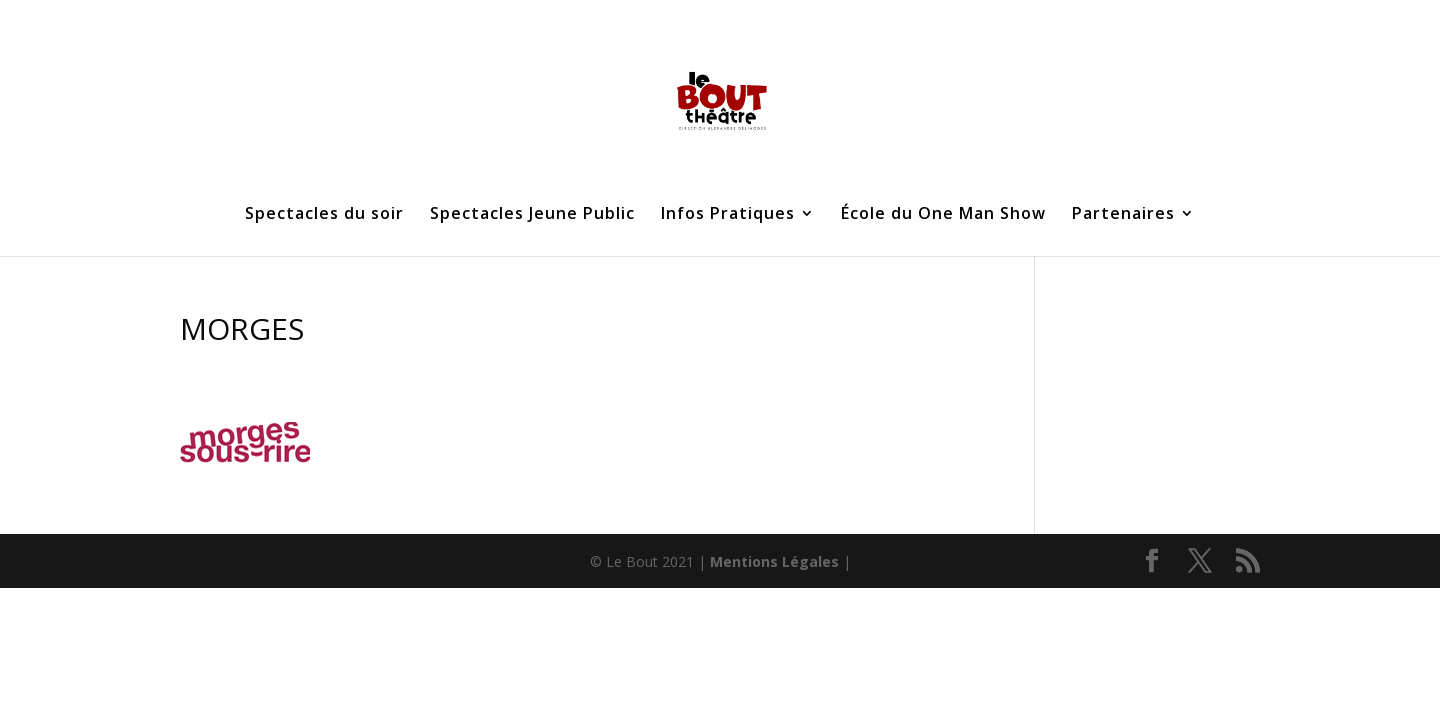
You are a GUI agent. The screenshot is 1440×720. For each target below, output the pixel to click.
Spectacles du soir (324, 215)
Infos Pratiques (728, 215)
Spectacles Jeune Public (532, 215)
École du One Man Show (943, 215)
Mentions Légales (774, 561)
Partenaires (1123, 215)
